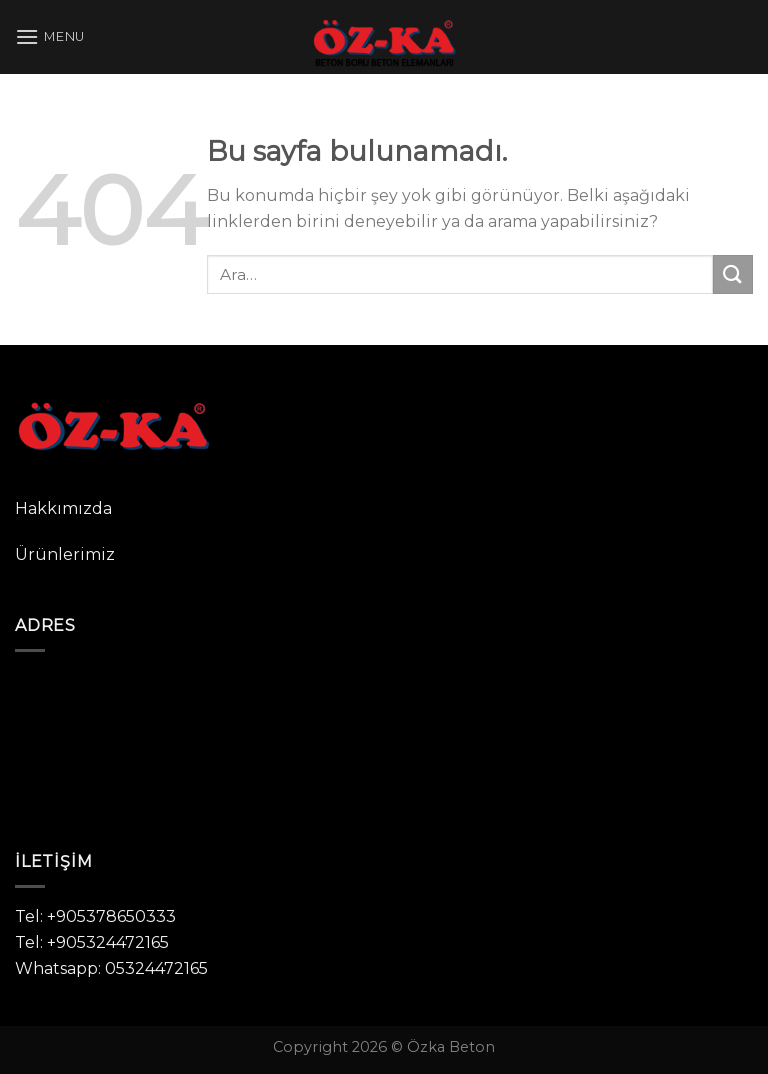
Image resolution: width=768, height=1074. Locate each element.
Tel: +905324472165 (92, 942)
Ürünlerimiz (65, 554)
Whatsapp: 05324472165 (111, 968)
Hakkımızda (63, 508)
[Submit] (733, 274)
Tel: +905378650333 (95, 916)
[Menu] (50, 36)
